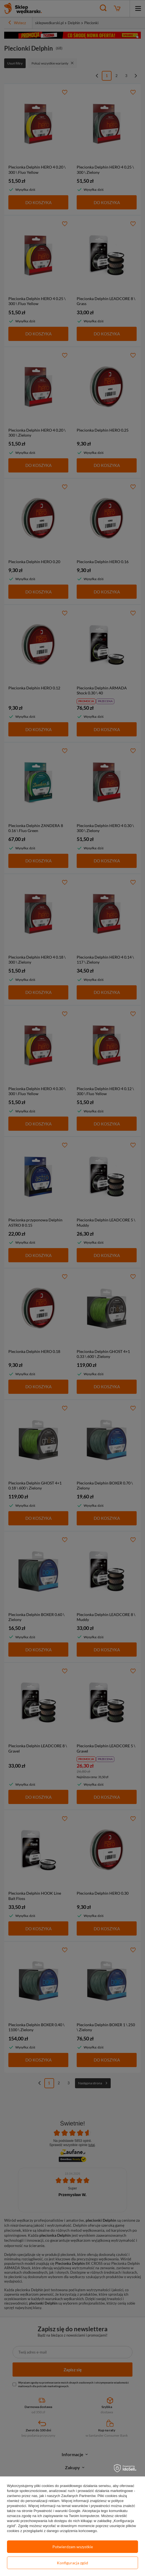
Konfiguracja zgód (72, 2562)
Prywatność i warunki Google (56, 2511)
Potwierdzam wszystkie (72, 2546)
